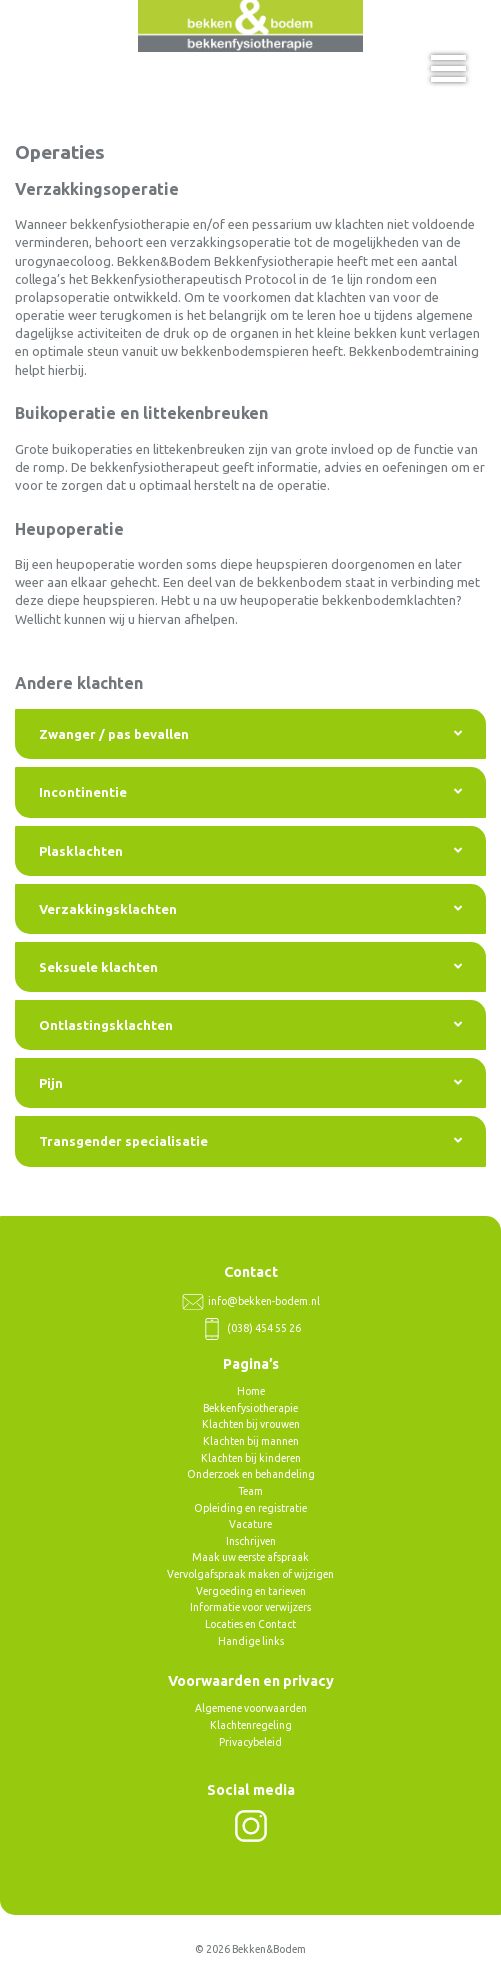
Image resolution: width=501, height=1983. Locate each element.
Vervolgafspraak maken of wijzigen (250, 1574)
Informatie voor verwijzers (250, 1607)
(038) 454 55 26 (251, 1328)
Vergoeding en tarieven (251, 1591)
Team (250, 1491)
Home (251, 1391)
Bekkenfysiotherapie (250, 1408)
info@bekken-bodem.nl (251, 1301)
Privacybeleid (250, 1742)
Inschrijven (251, 1541)
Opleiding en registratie (250, 1508)
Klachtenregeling (251, 1725)
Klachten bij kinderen (251, 1458)
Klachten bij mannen (251, 1441)
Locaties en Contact (250, 1624)
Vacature (250, 1524)
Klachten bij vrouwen (251, 1424)
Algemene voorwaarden (251, 1708)
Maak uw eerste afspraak (250, 1557)
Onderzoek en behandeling (251, 1474)
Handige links (251, 1641)
